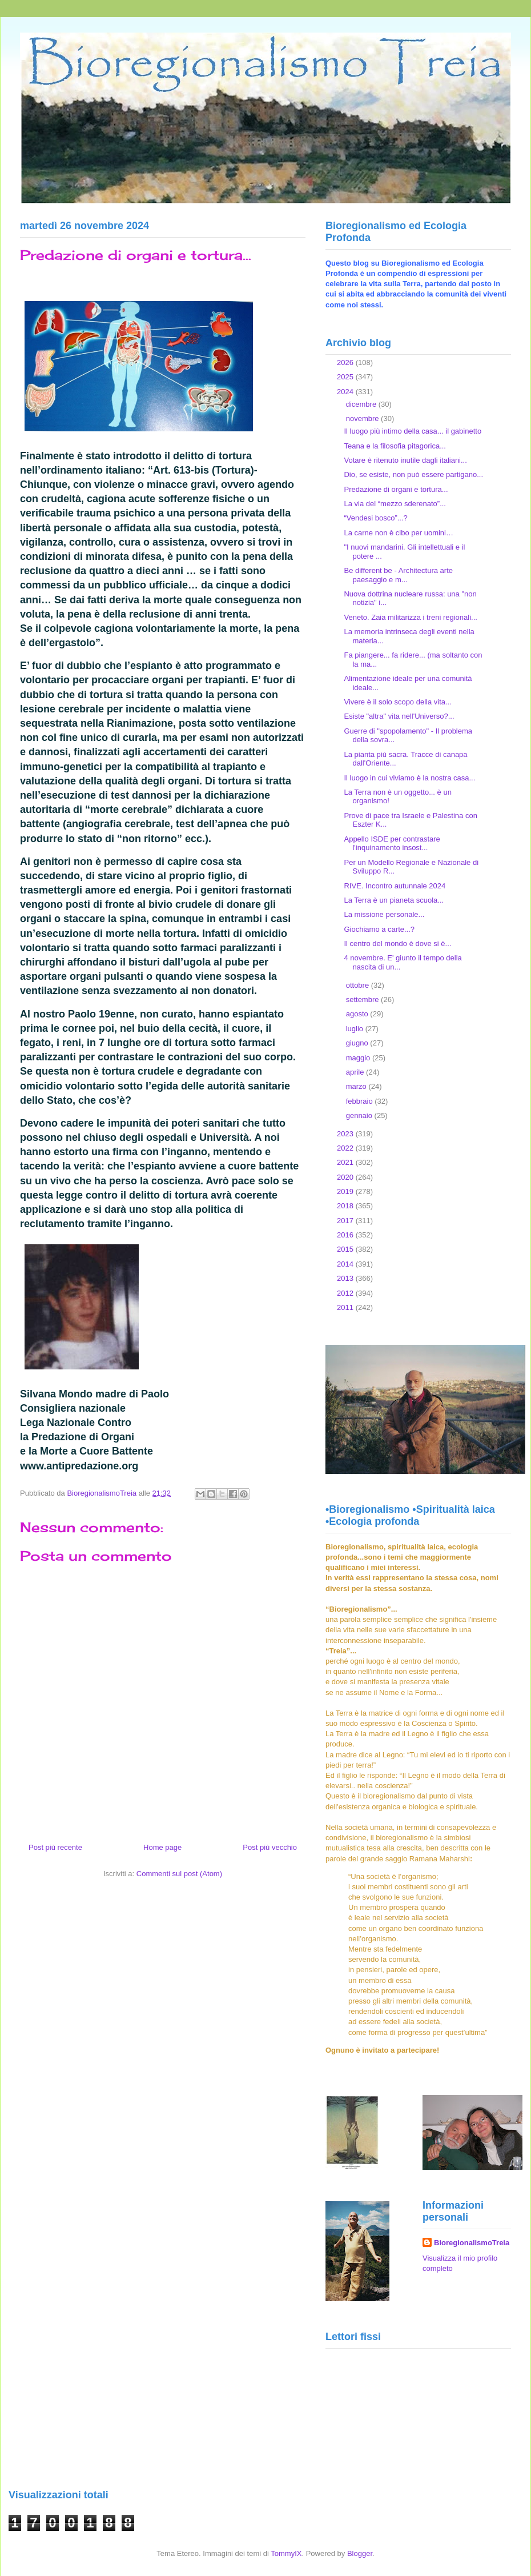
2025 (346, 376)
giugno (358, 1043)
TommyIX (286, 2553)
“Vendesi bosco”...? (375, 518)
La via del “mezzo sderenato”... (394, 503)
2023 (346, 1133)
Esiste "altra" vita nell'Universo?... (399, 716)
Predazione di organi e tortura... (396, 489)
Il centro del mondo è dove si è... (397, 943)
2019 (346, 1191)
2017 (346, 1220)
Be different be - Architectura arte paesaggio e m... (398, 575)
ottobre (358, 985)
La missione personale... (384, 914)
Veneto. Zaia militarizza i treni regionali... (410, 617)
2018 (346, 1205)
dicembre (362, 404)
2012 (346, 1293)
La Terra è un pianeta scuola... (394, 900)
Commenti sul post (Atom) (179, 1873)
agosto (358, 1013)
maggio (359, 1057)
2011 (346, 1307)
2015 (346, 1249)
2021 (346, 1162)
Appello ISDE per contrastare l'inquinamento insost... (392, 843)
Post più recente (55, 1847)
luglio (355, 1028)
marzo (357, 1086)
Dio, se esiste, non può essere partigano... (413, 474)
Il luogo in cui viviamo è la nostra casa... (409, 778)
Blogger (359, 2553)
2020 (346, 1177)
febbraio (360, 1101)
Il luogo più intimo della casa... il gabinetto (412, 431)
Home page (162, 1847)
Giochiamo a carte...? (379, 929)
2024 (346, 391)
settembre (363, 999)
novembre (363, 418)
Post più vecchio (270, 1847)
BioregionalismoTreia (471, 2242)
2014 (346, 1264)
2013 (346, 1278)
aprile (356, 1072)
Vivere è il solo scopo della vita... (397, 702)
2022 (346, 1148)
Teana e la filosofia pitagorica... (395, 446)
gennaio (360, 1115)
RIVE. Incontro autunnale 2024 (394, 886)
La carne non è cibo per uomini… (398, 532)
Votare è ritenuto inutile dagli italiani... (405, 460)
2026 (346, 362)
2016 (346, 1235)
